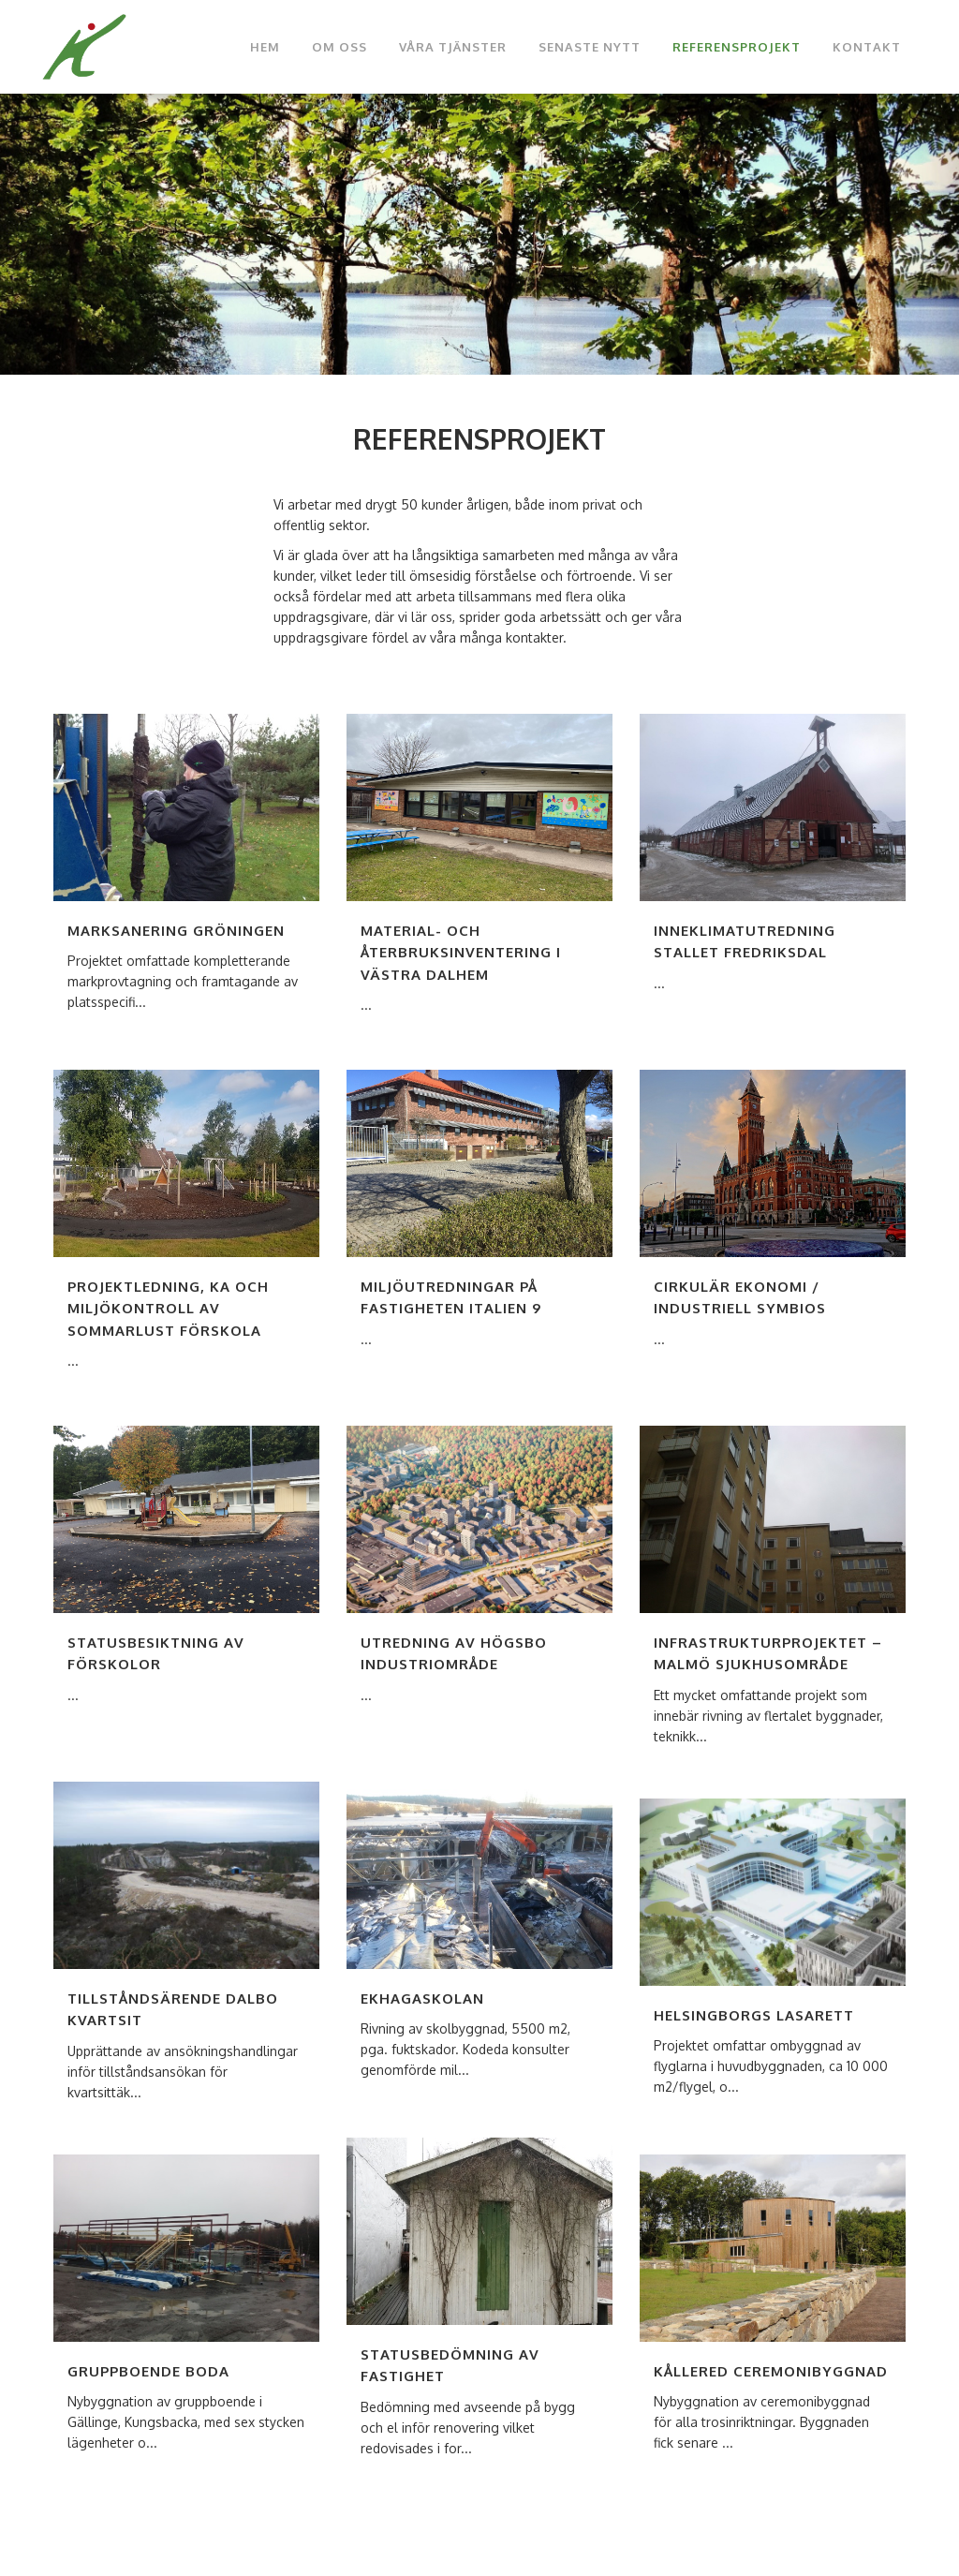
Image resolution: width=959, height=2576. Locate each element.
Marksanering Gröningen (176, 931)
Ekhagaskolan (422, 1998)
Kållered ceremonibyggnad (771, 2371)
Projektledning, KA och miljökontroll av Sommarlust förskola (168, 1309)
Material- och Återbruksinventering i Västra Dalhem (461, 953)
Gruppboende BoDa (148, 2371)
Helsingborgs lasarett (754, 2015)
